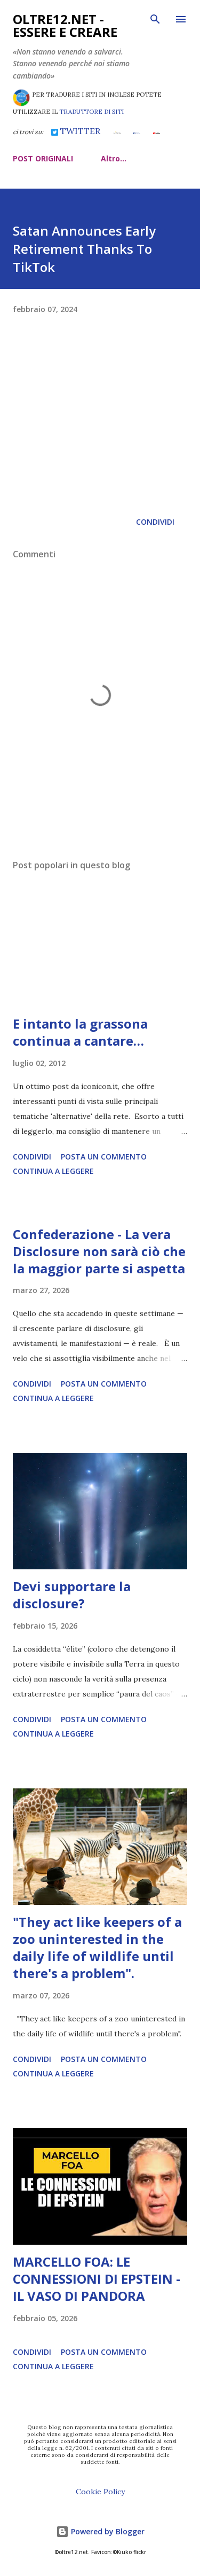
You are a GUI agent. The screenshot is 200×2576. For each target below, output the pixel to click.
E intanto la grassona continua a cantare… (80, 1032)
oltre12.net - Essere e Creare (65, 25)
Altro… (113, 158)
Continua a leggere (53, 1171)
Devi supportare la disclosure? (72, 1594)
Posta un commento (104, 1156)
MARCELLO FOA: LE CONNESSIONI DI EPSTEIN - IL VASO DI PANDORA (96, 2279)
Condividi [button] (155, 522)
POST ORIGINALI (43, 158)
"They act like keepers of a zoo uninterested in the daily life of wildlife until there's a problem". (97, 1947)
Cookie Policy (100, 2491)
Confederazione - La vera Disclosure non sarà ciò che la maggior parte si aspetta (99, 1251)
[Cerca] (155, 19)
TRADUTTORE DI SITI (91, 111)
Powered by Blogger (100, 2531)
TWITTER (75, 131)
